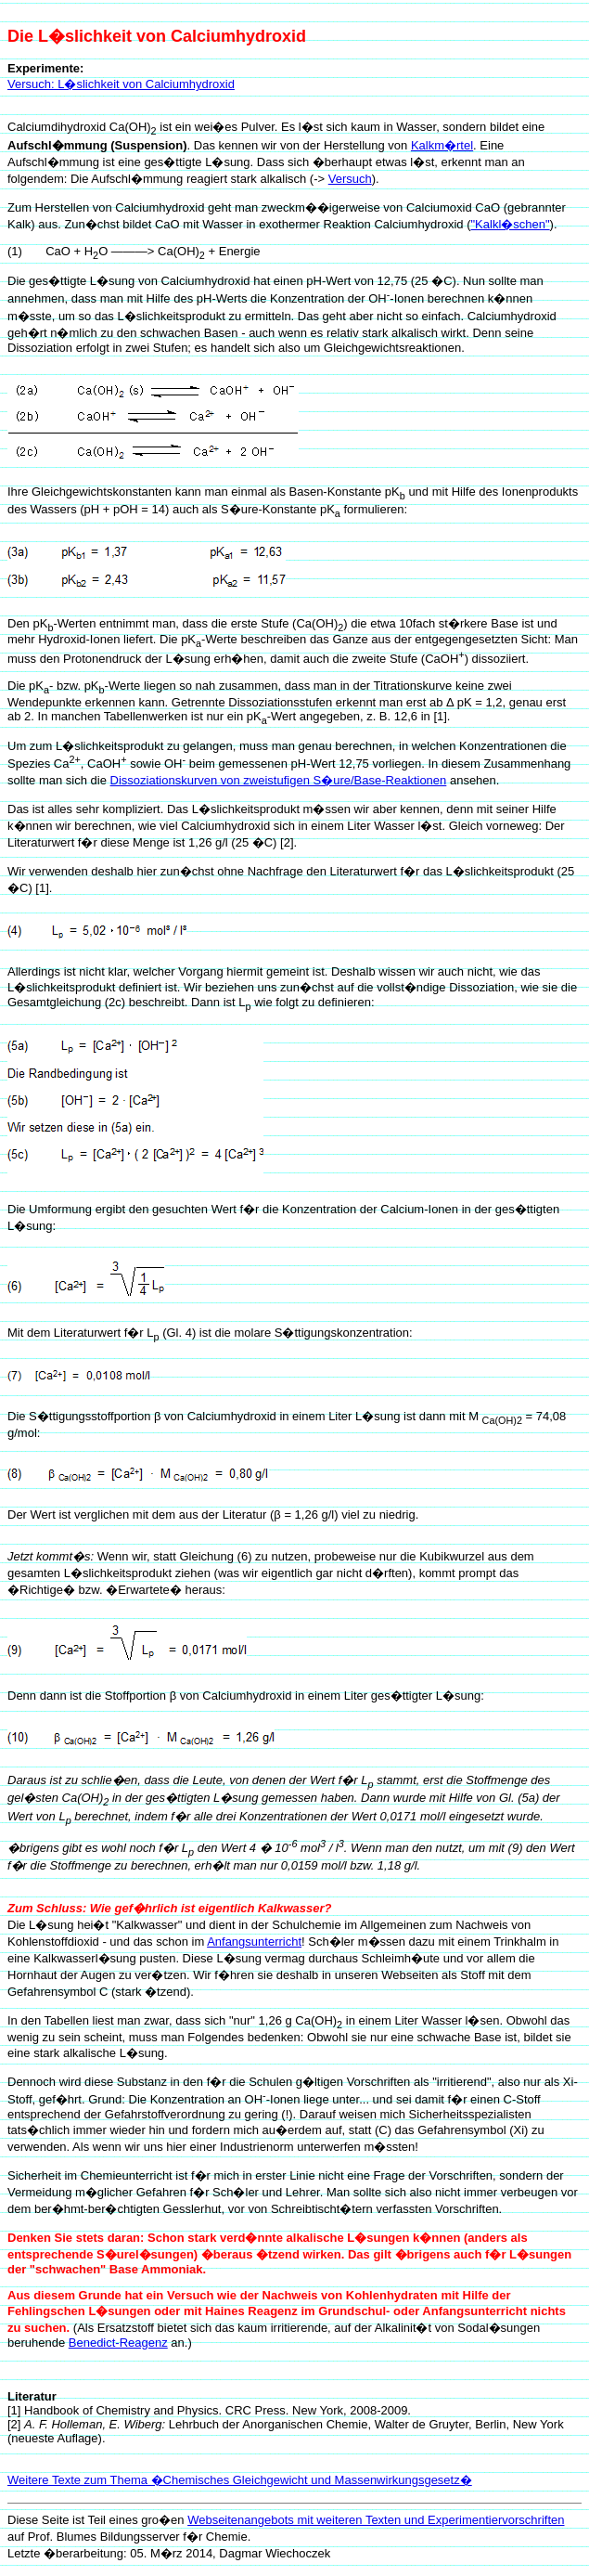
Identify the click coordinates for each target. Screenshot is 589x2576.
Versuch (350, 179)
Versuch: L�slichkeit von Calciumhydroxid (121, 84)
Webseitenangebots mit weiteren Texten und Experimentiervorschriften (375, 2520)
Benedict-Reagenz (118, 2342)
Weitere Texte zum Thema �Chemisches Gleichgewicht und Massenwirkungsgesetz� (239, 2480)
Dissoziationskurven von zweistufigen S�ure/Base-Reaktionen (278, 780)
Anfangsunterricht (254, 1941)
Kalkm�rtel (442, 145)
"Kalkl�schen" (509, 224)
